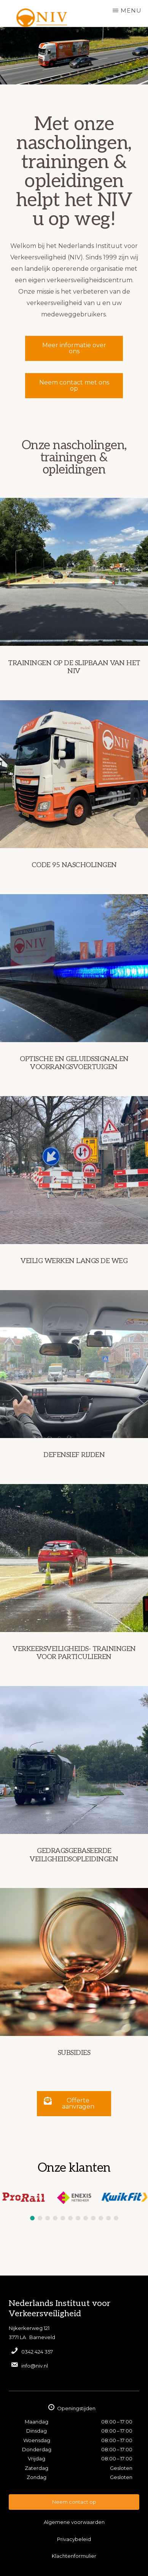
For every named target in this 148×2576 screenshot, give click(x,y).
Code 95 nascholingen (74, 865)
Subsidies (74, 2053)
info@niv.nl (34, 2366)
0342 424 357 (37, 2352)
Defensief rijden (74, 1455)
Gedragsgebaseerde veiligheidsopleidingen (74, 1855)
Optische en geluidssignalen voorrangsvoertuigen (74, 1063)
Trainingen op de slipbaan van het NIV (74, 667)
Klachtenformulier (74, 2556)
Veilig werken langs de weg (74, 1261)
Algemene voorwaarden (74, 2522)
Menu (131, 10)
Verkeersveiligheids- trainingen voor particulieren (74, 1653)
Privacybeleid (74, 2539)
